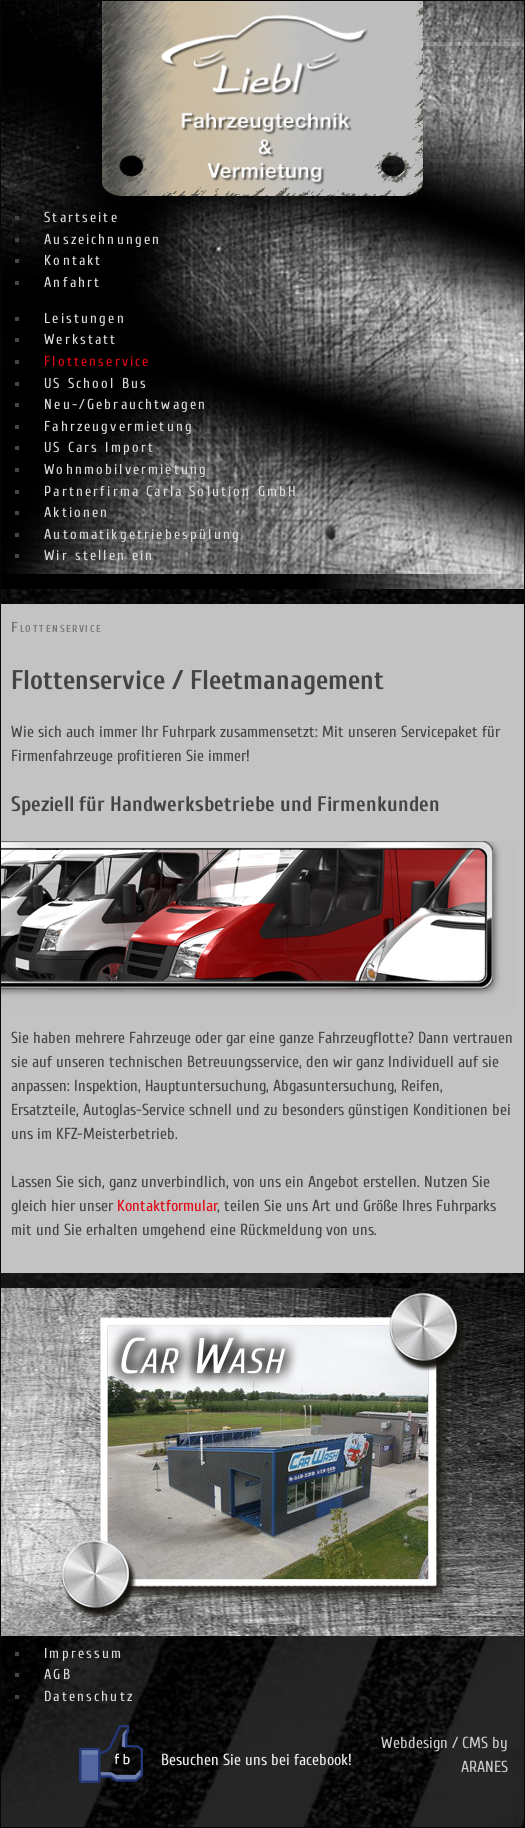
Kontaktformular (167, 1206)
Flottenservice (56, 627)
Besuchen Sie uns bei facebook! (256, 1760)
